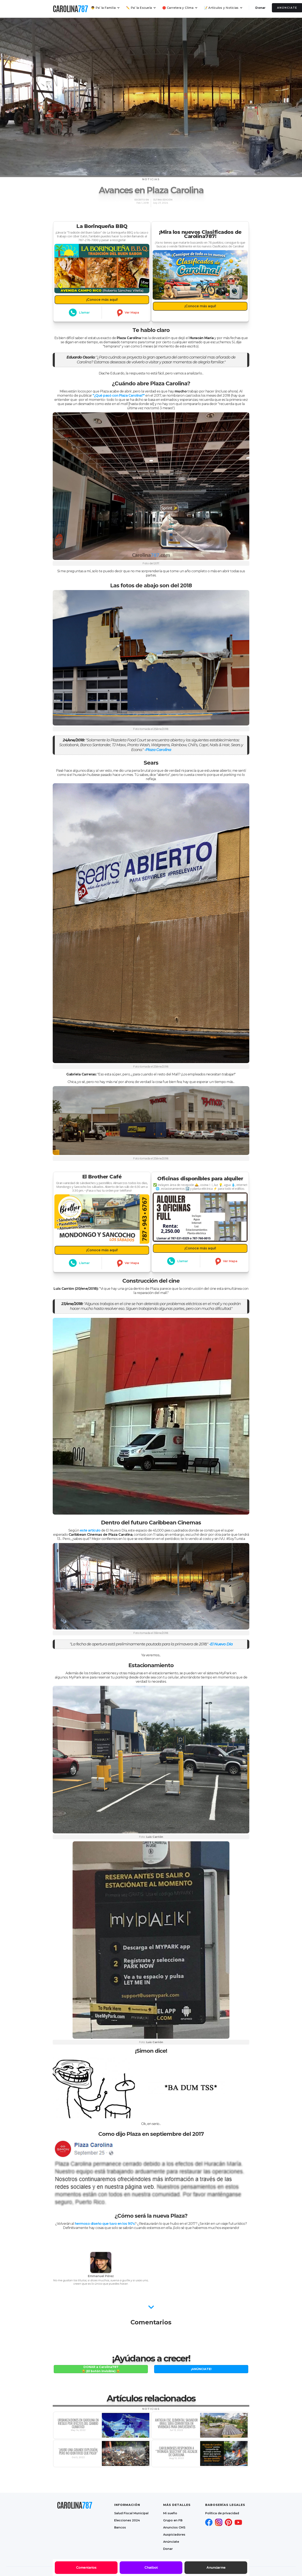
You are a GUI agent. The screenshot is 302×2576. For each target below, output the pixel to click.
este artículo (90, 1530)
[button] (105, 8)
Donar (260, 8)
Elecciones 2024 (127, 2520)
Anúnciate (171, 2541)
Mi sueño (170, 2513)
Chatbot (151, 2568)
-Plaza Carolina (157, 749)
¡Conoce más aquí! (102, 293)
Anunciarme (215, 2568)
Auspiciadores (174, 2534)
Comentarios (86, 2568)
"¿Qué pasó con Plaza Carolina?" (119, 395)
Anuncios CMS (174, 2527)
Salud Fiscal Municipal (131, 2513)
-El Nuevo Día (221, 1644)
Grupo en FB (172, 2520)
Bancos (120, 2527)
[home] (70, 9)
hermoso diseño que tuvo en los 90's (105, 2224)
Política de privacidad (222, 2513)
